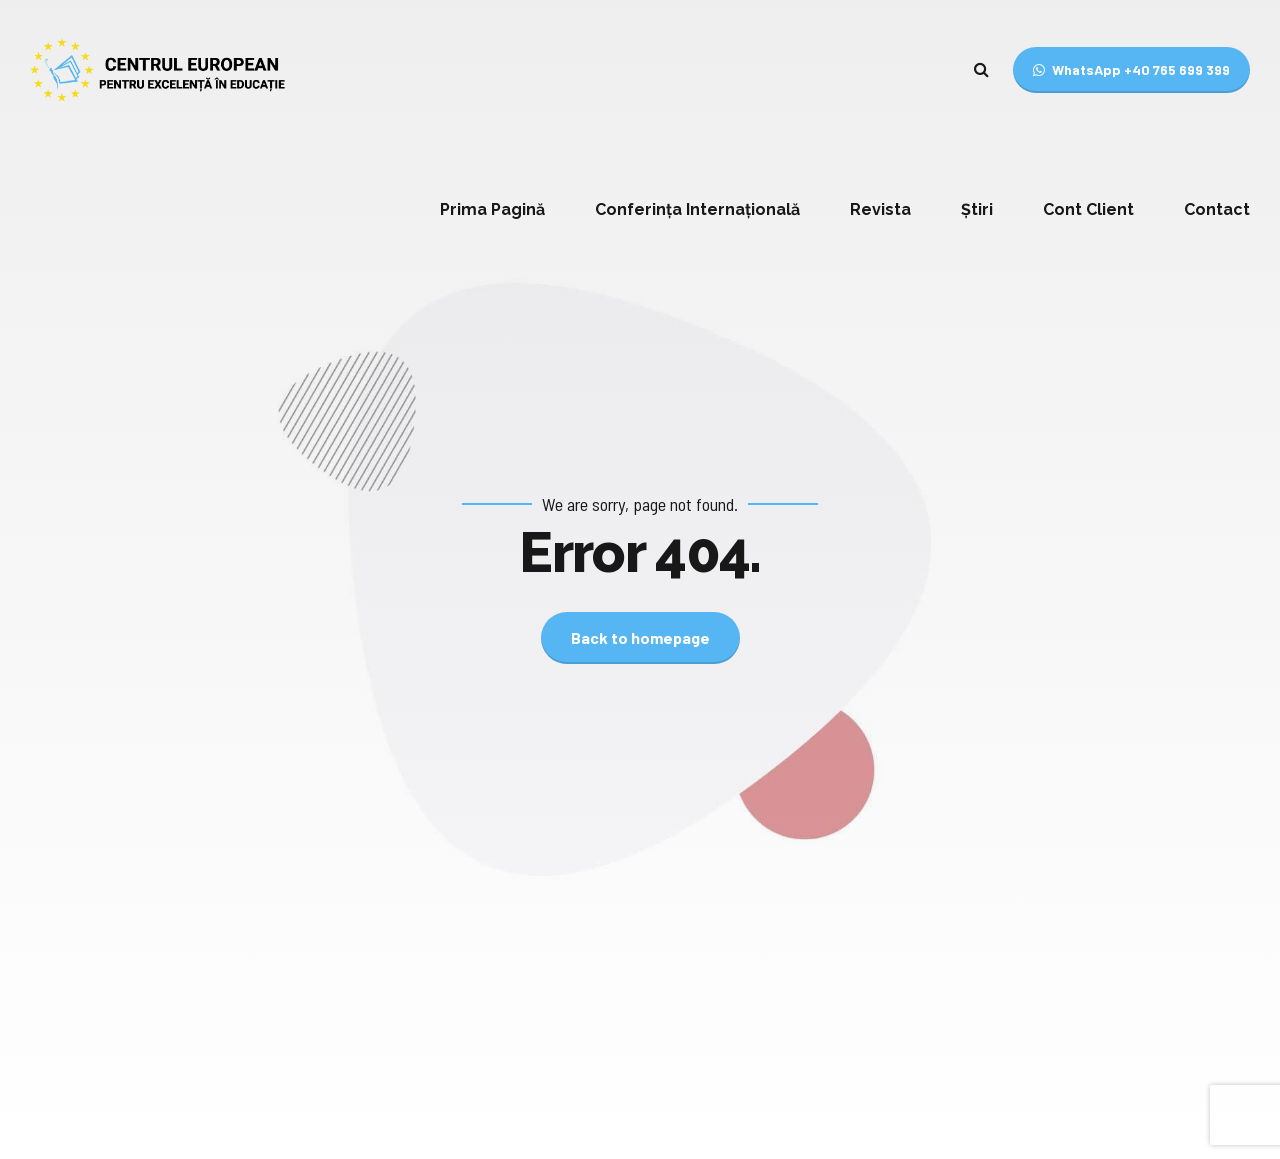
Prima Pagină (492, 209)
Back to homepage (640, 637)
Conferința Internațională (697, 209)
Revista (880, 209)
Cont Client (1088, 209)
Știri (977, 209)
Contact (1217, 209)
